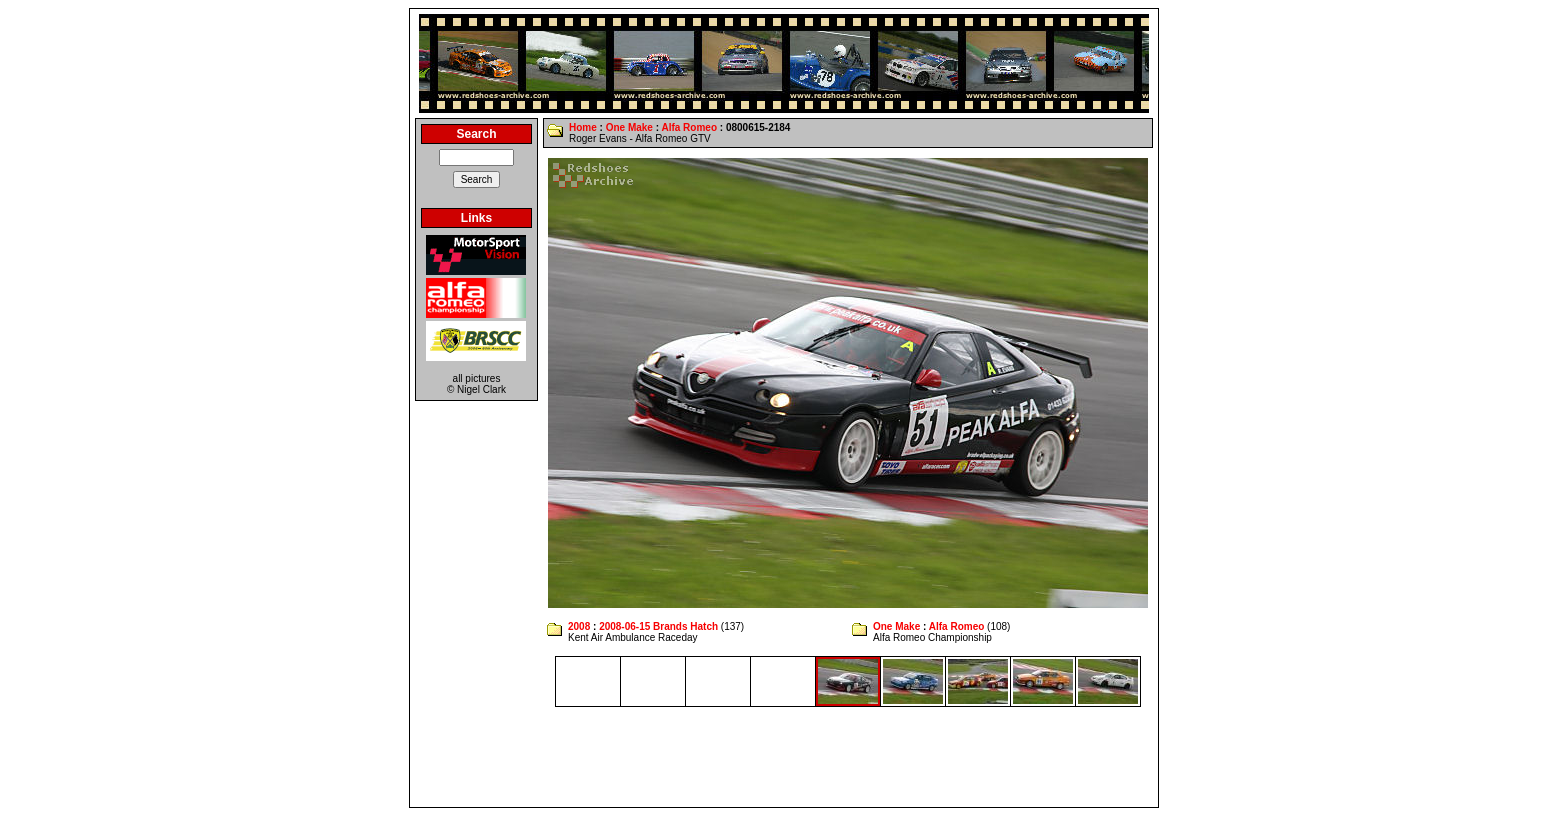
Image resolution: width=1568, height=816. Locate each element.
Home (583, 127)
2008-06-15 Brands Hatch (658, 626)
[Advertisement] (784, 757)
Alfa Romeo (689, 127)
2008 (579, 626)
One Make (629, 127)
